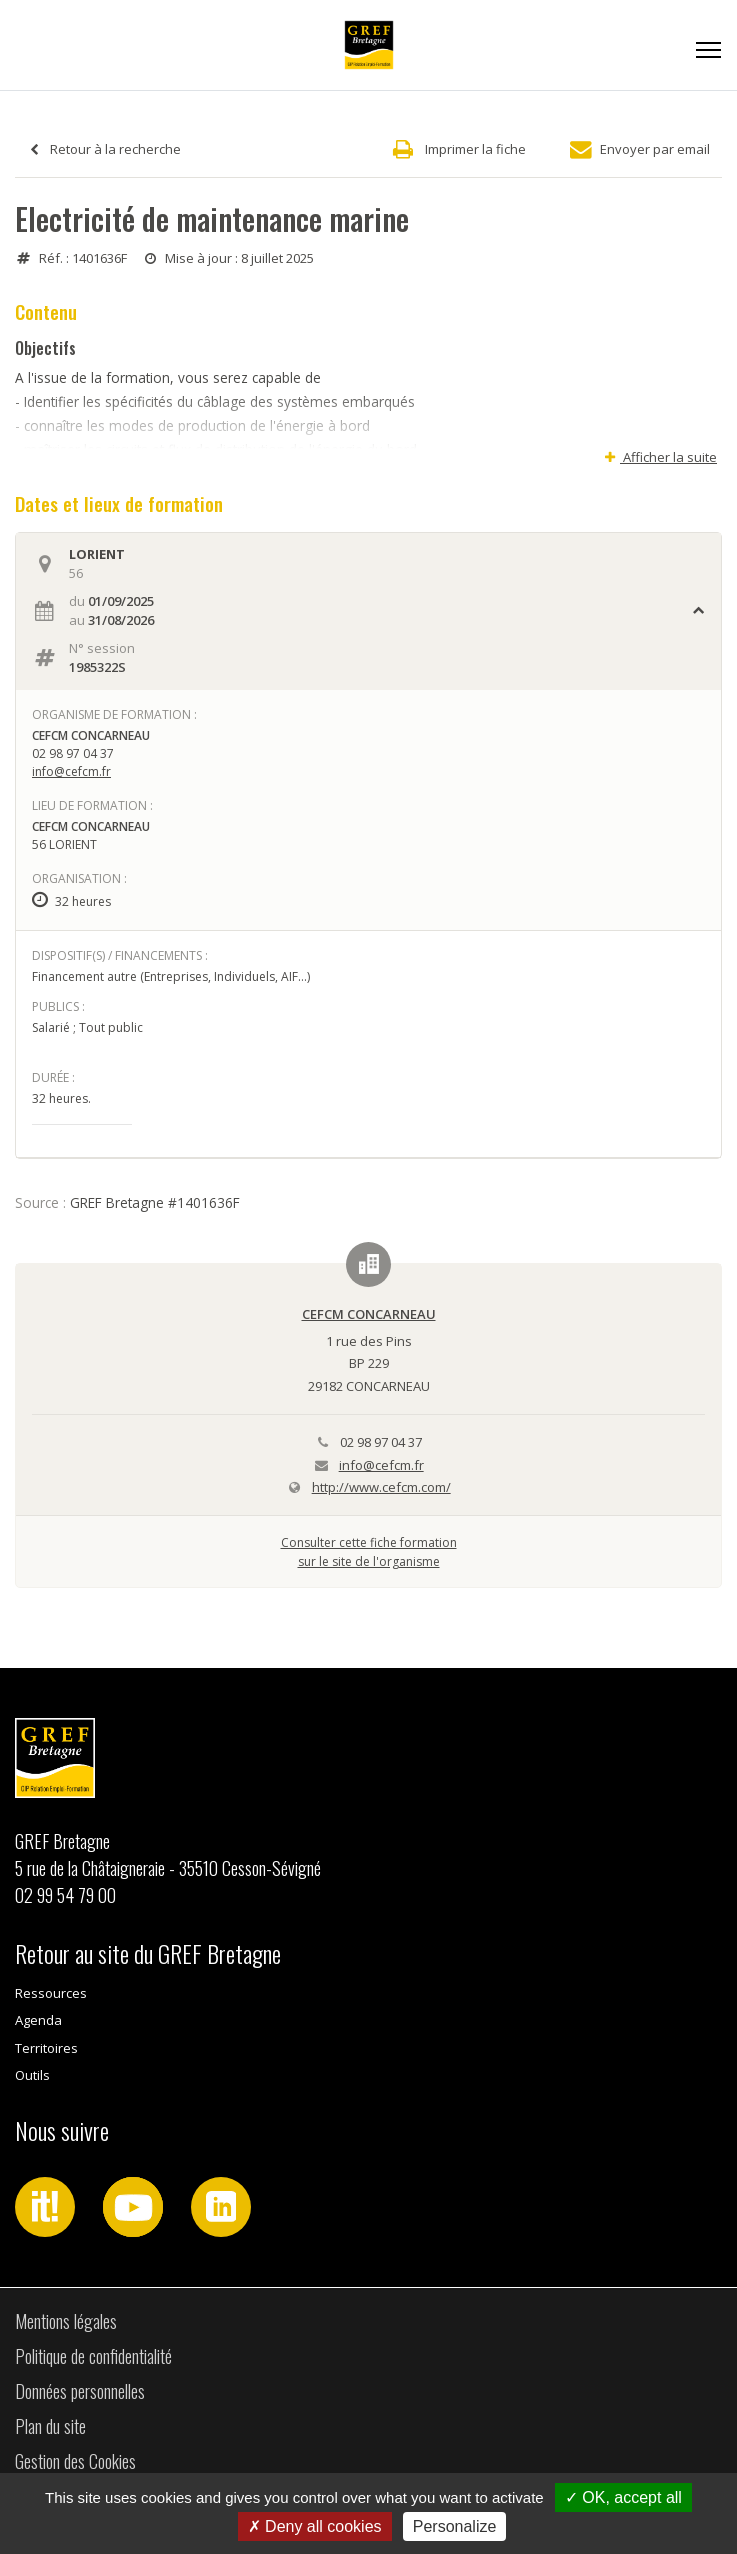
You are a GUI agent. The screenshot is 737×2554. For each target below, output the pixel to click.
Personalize (455, 2526)
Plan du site (50, 2426)
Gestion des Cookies (75, 2461)
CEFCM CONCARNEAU (369, 1314)
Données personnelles (80, 2391)
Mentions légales (66, 2321)
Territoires (46, 2048)
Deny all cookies (315, 2526)
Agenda (38, 2020)
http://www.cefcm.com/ (381, 1487)
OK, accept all (623, 2497)
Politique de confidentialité (93, 2356)
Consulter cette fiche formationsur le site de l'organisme (369, 1551)
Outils (32, 2075)
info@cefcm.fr (71, 771)
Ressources (51, 1993)
